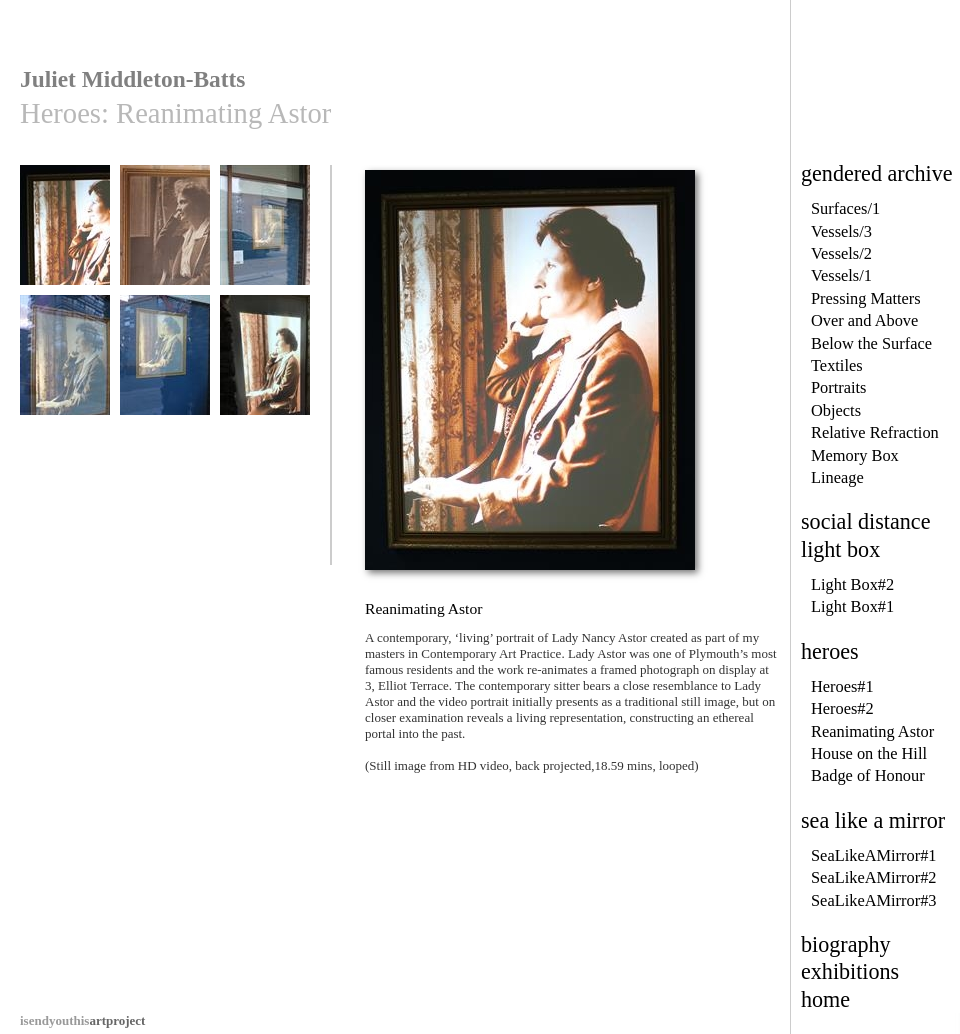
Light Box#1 (852, 606)
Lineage (837, 477)
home (825, 999)
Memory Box (855, 455)
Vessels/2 (841, 253)
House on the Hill (869, 753)
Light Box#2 (852, 584)
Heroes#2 (842, 708)
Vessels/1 (841, 275)
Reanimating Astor (872, 731)
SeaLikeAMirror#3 (874, 900)
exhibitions (850, 971)
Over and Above (864, 320)
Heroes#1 (842, 686)
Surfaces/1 (845, 208)
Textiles (837, 365)
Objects (836, 410)
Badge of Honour (868, 775)
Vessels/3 (841, 231)
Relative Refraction (875, 432)
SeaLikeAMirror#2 (874, 877)
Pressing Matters (866, 298)
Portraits (839, 387)
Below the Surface (871, 343)
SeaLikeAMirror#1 (874, 855)
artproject (82, 1020)
